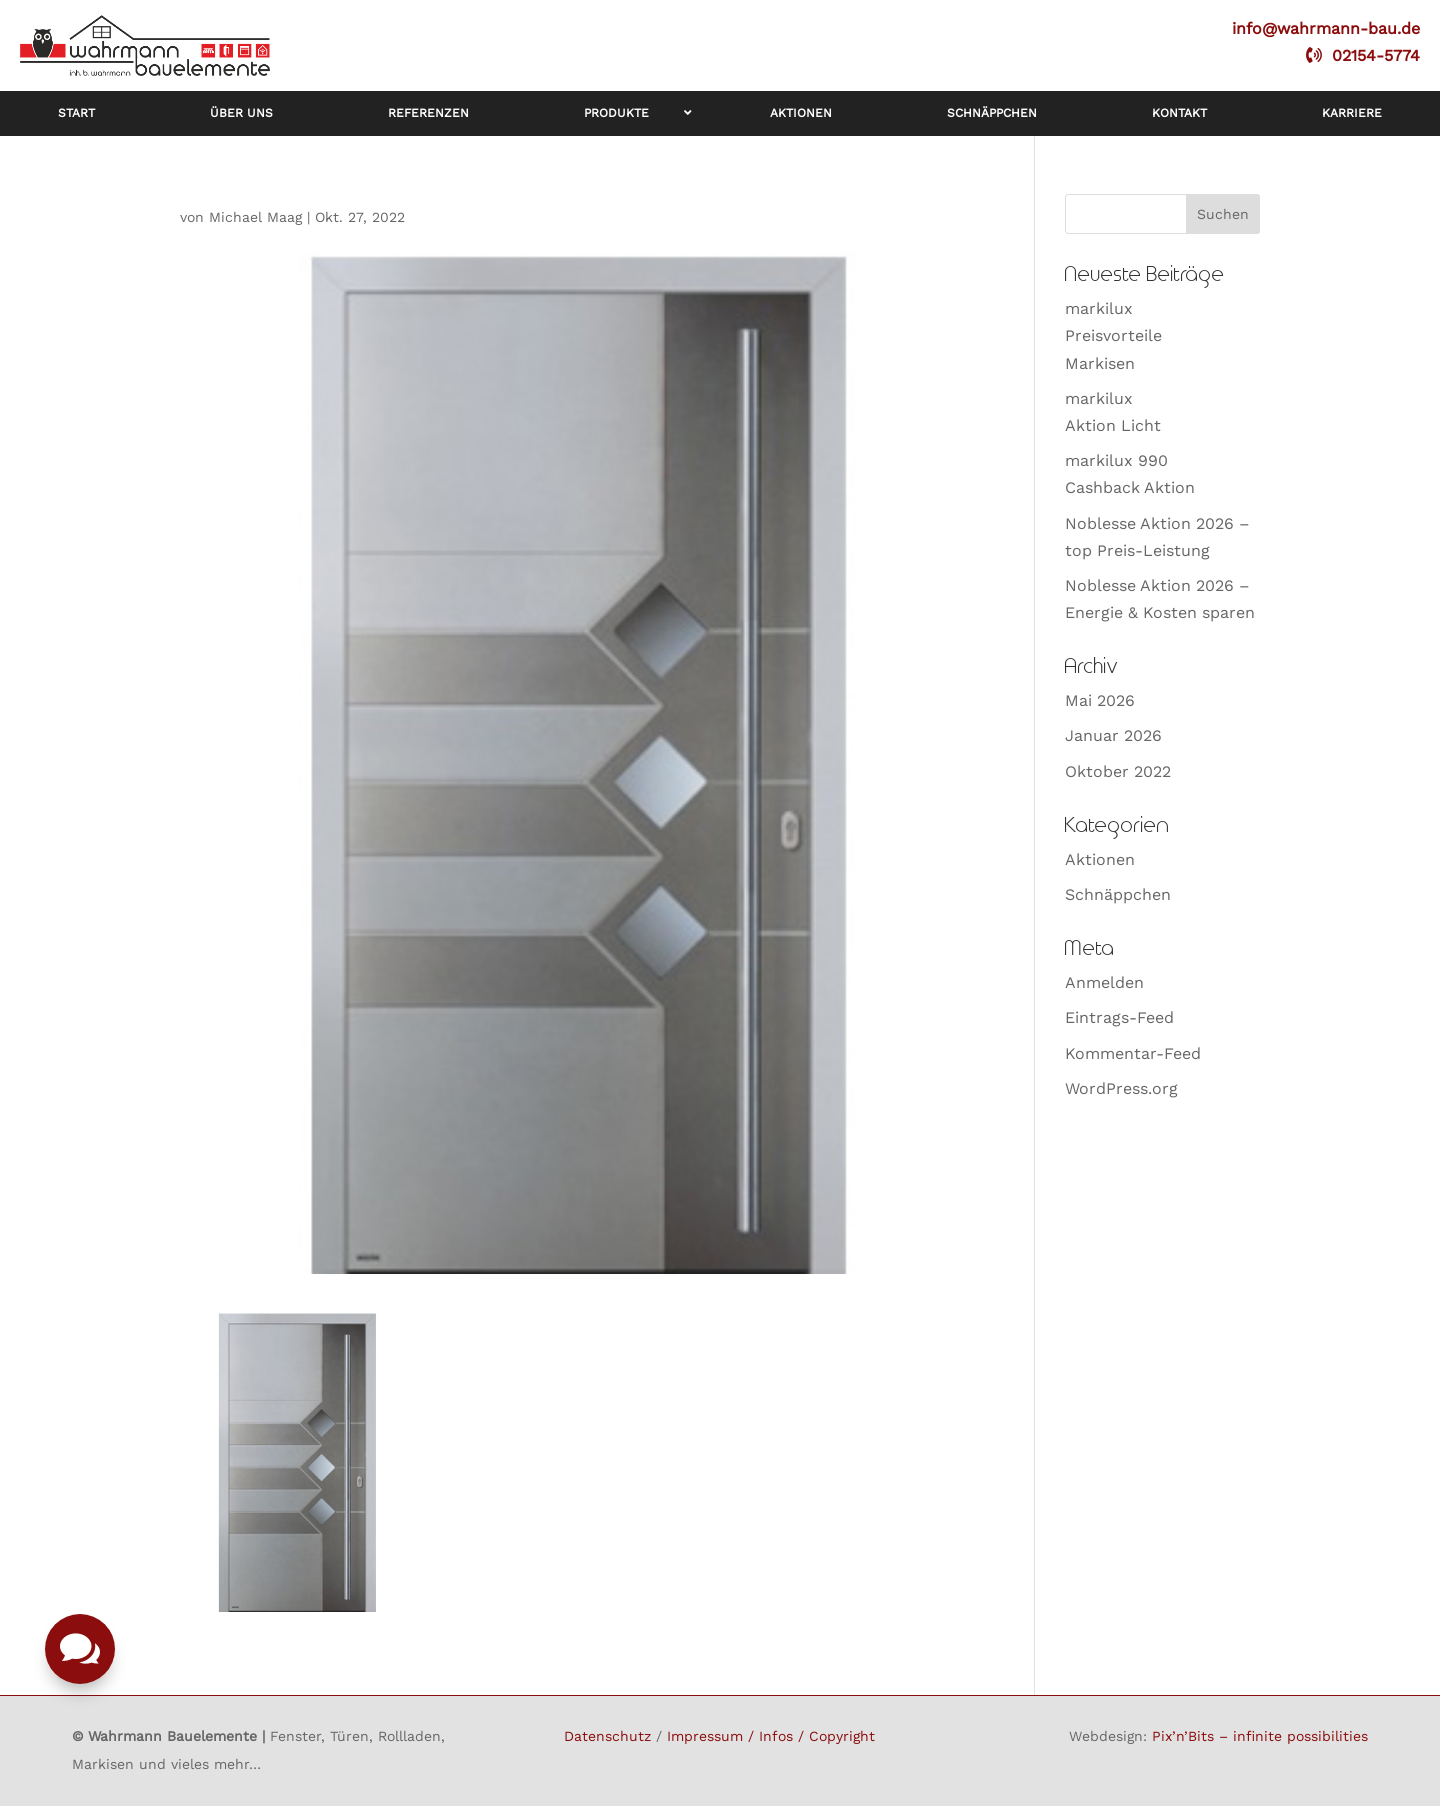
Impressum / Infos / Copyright (771, 1736)
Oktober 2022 (1118, 771)
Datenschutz (607, 1736)
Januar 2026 (1113, 735)
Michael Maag (255, 217)
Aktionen (1100, 859)
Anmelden (1104, 982)
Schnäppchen (1118, 894)
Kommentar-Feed (1133, 1053)
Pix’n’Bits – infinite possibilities (1260, 1736)
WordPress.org (1121, 1088)
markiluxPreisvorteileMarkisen (1113, 335)
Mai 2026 (1100, 700)
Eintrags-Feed (1119, 1017)
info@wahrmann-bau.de (1326, 28)
